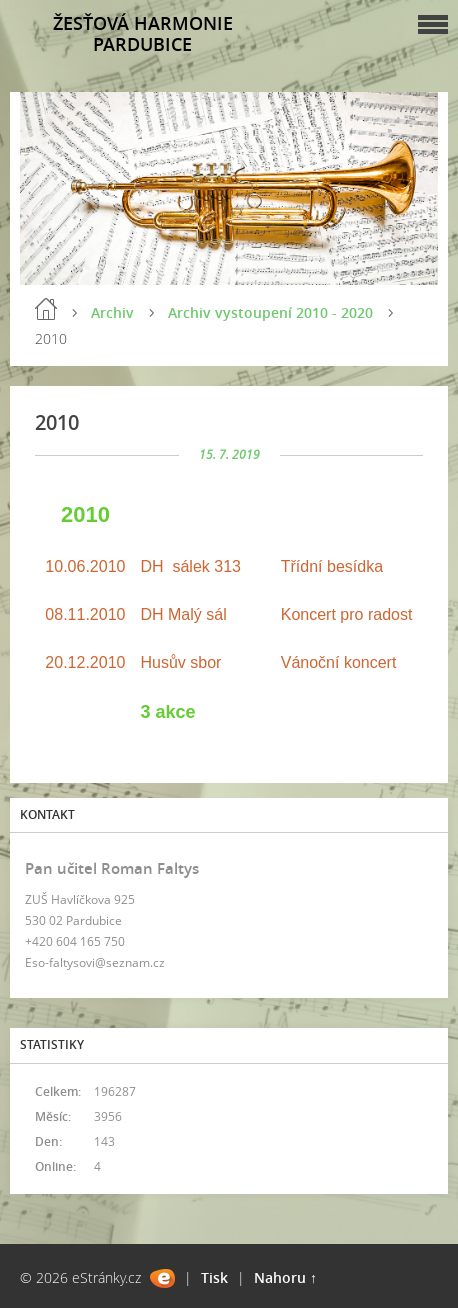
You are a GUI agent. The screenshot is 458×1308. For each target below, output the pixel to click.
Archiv (112, 312)
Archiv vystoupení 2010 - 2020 (270, 312)
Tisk (214, 1277)
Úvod (46, 309)
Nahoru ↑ (285, 1277)
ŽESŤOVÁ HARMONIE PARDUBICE (143, 33)
